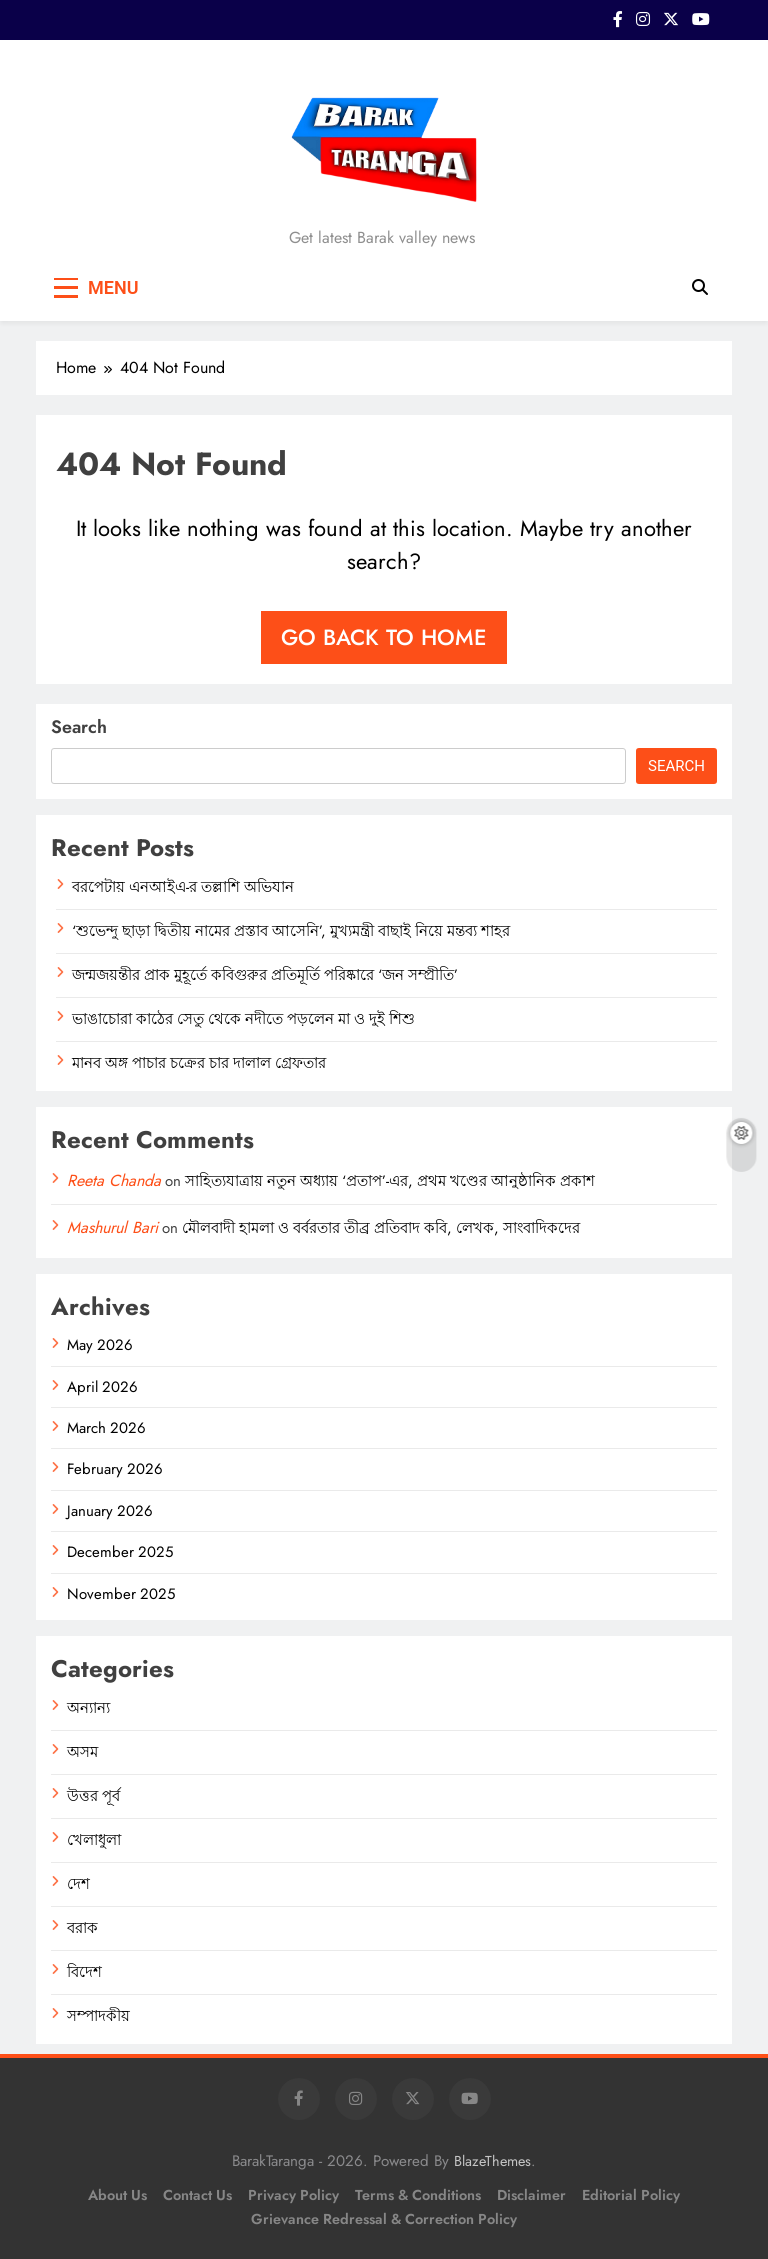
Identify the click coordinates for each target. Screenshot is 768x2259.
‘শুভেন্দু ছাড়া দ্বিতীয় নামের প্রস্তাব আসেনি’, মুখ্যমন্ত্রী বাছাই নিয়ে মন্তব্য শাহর (291, 931)
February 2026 (115, 1469)
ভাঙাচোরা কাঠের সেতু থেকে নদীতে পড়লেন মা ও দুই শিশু (243, 1019)
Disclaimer (531, 2195)
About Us (117, 2195)
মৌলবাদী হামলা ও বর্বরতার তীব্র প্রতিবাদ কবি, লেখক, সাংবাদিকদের (381, 1228)
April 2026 (102, 1387)
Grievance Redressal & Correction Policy (384, 2219)
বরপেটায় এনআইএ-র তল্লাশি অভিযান (183, 887)
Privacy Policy (293, 2195)
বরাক (82, 1928)
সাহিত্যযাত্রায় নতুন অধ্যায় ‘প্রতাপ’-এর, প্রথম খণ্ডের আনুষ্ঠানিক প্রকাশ (390, 1181)
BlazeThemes (492, 2161)
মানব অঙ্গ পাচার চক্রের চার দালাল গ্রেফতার (199, 1063)
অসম (82, 1752)
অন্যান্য (88, 1708)
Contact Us (197, 2195)
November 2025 (121, 1594)
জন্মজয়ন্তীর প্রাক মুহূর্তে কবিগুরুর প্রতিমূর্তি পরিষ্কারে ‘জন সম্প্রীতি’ (265, 975)
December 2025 (120, 1552)
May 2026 (100, 1345)
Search (79, 727)
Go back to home (384, 637)
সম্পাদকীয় (98, 2016)
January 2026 (110, 1511)
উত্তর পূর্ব (93, 1796)
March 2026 (106, 1428)
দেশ (78, 1884)
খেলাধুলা (94, 1840)
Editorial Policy (631, 2195)
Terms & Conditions (418, 2195)
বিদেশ (84, 1972)
